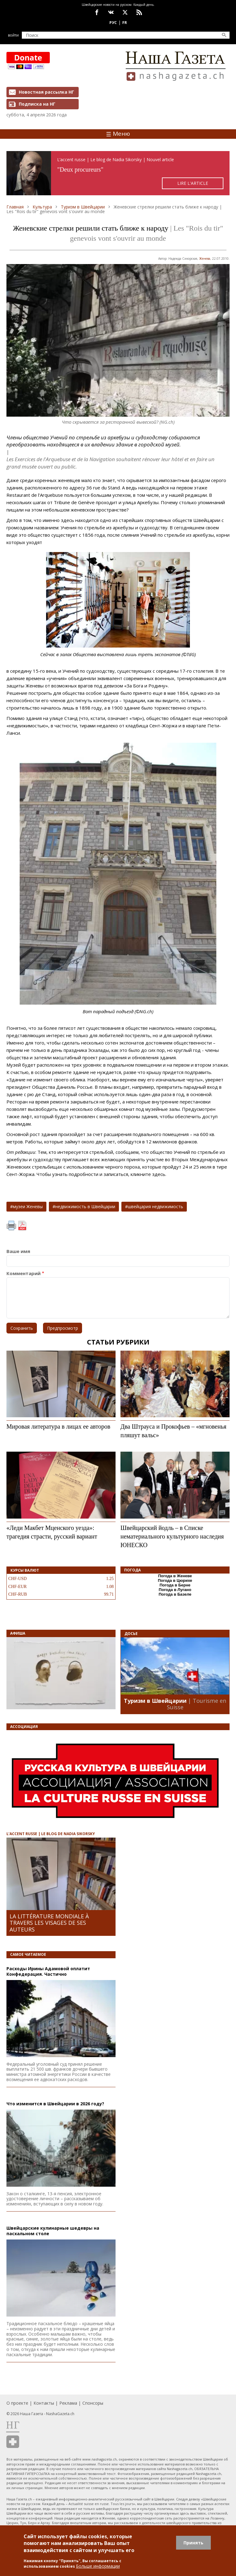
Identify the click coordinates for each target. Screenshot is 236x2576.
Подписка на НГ (37, 104)
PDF (22, 1226)
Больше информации (98, 2566)
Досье (131, 1633)
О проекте (17, 2403)
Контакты (43, 2403)
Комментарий (23, 1273)
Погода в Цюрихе (175, 1580)
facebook (97, 12)
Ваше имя (18, 1251)
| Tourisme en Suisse (196, 1704)
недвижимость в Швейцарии (85, 1206)
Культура (42, 207)
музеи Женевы (28, 1206)
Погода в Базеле (175, 1594)
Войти (13, 35)
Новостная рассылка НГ (46, 92)
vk (111, 12)
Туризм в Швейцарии (83, 207)
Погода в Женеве (175, 1576)
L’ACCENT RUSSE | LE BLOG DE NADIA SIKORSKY (50, 1833)
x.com (125, 12)
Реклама (68, 2403)
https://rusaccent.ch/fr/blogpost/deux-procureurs (118, 173)
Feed (139, 12)
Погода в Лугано (175, 1589)
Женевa (204, 258)
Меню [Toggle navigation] (118, 134)
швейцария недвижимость (155, 1206)
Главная (15, 207)
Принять (193, 2543)
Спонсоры (92, 2403)
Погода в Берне (175, 1585)
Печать (11, 1226)
